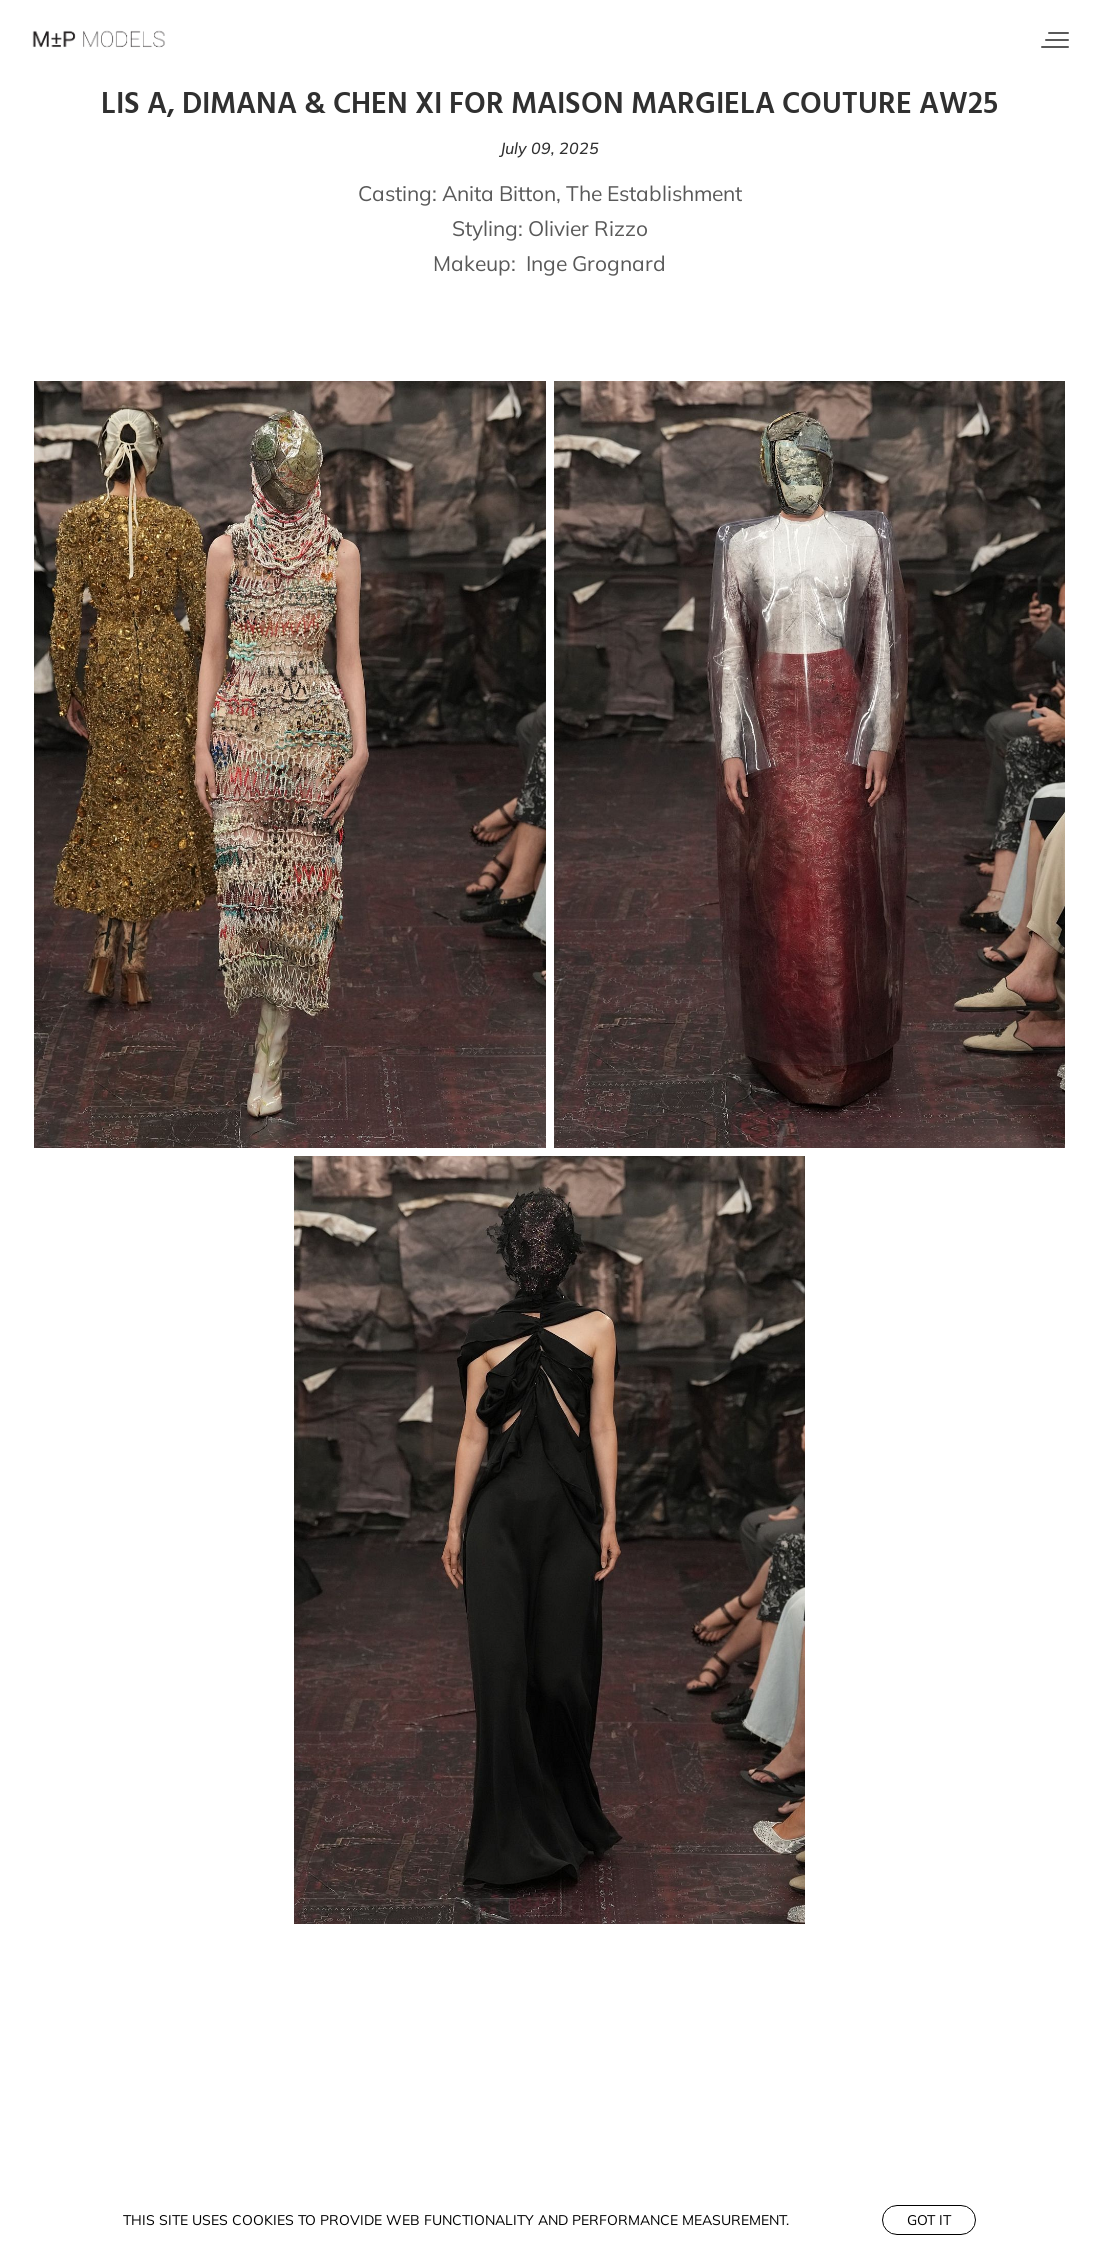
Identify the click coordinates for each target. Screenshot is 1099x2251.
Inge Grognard (596, 263)
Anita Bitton (499, 193)
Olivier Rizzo (588, 228)
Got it (929, 2220)
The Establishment (654, 193)
